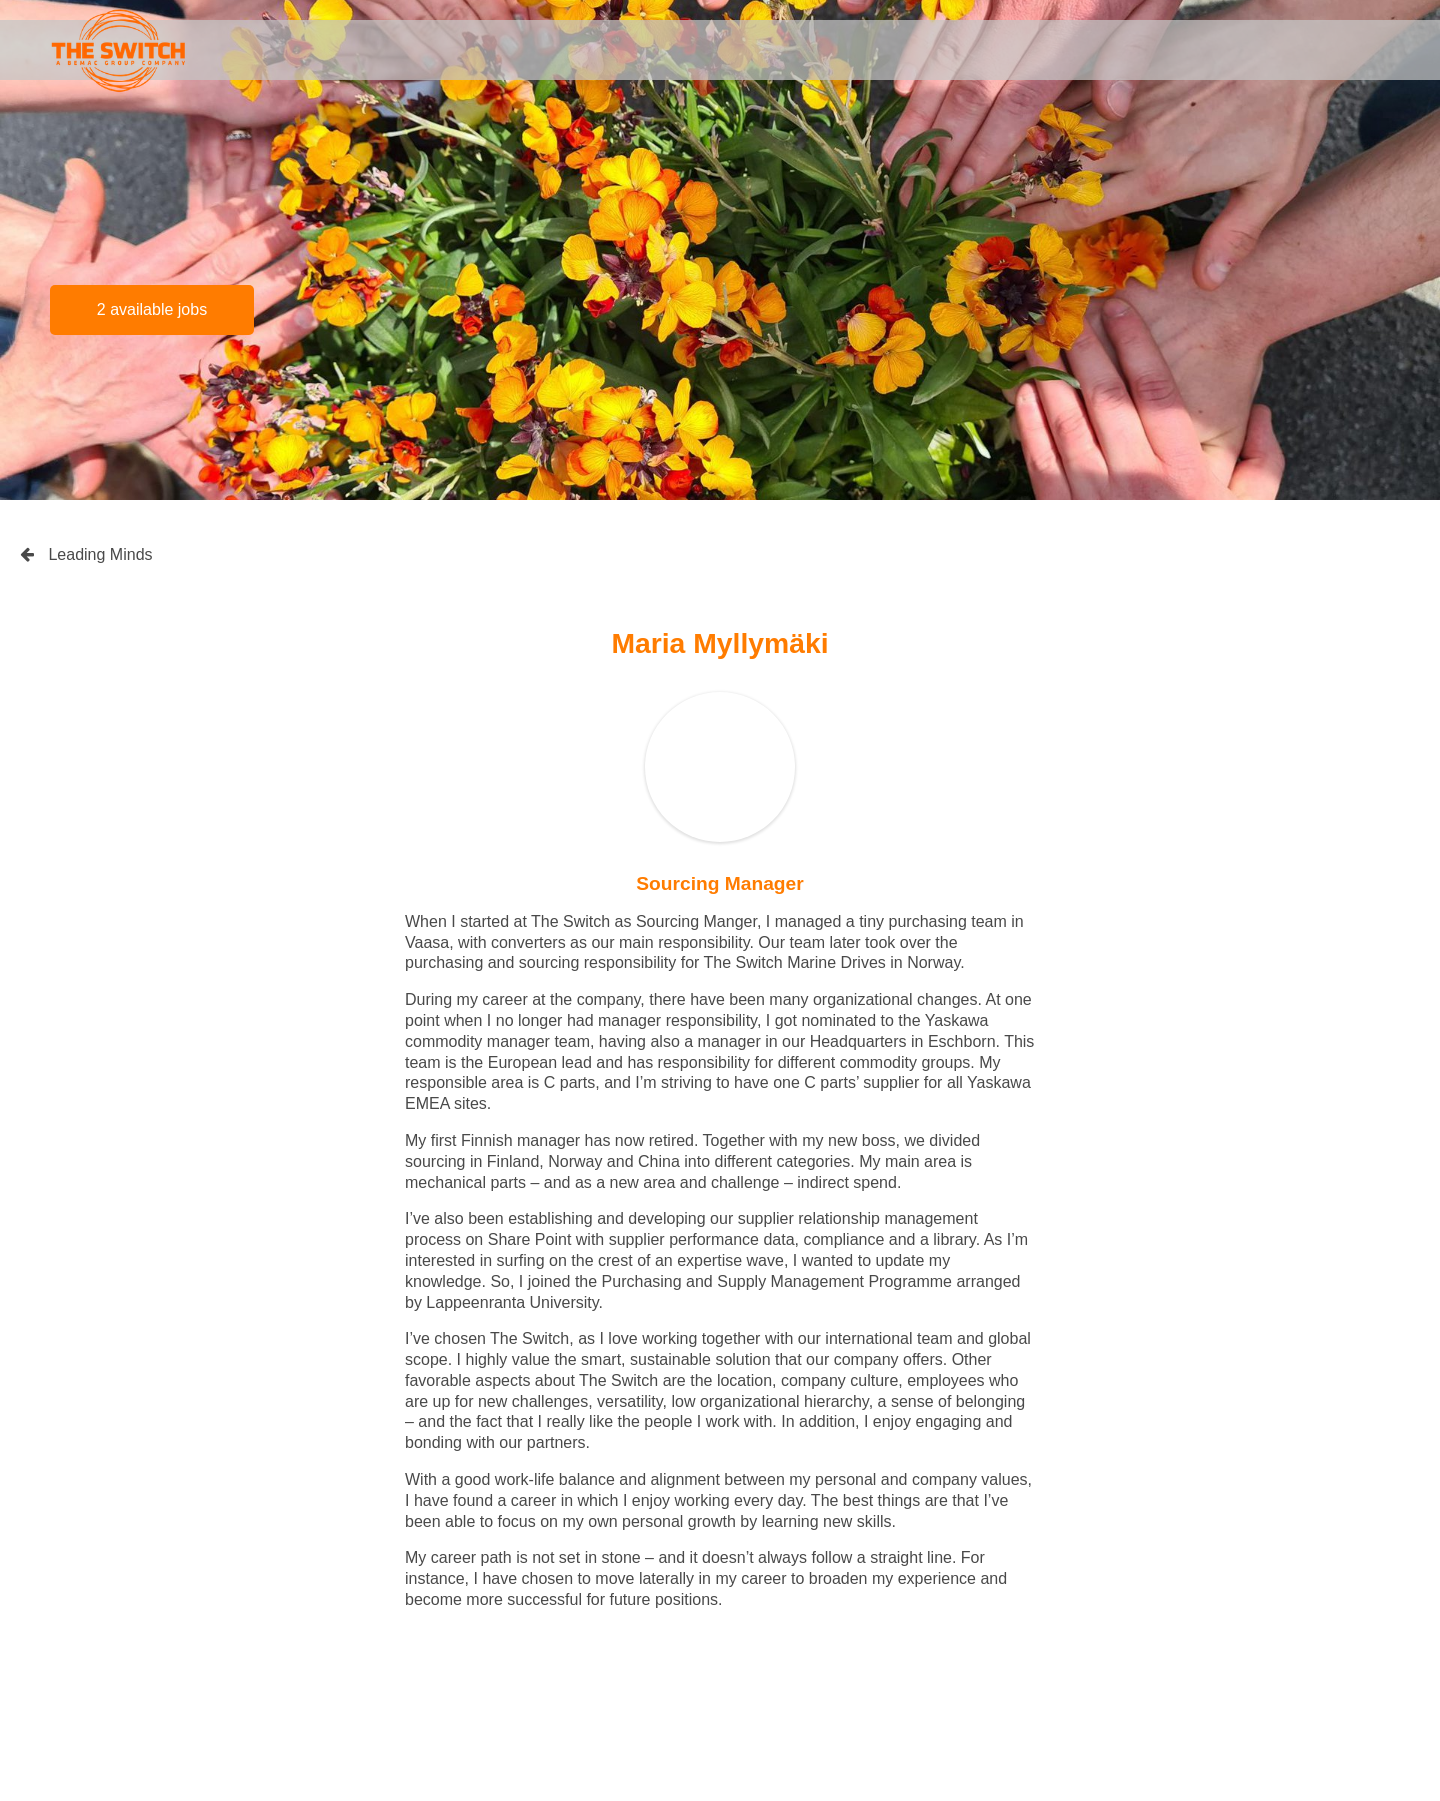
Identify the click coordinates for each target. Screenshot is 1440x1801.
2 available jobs (152, 309)
